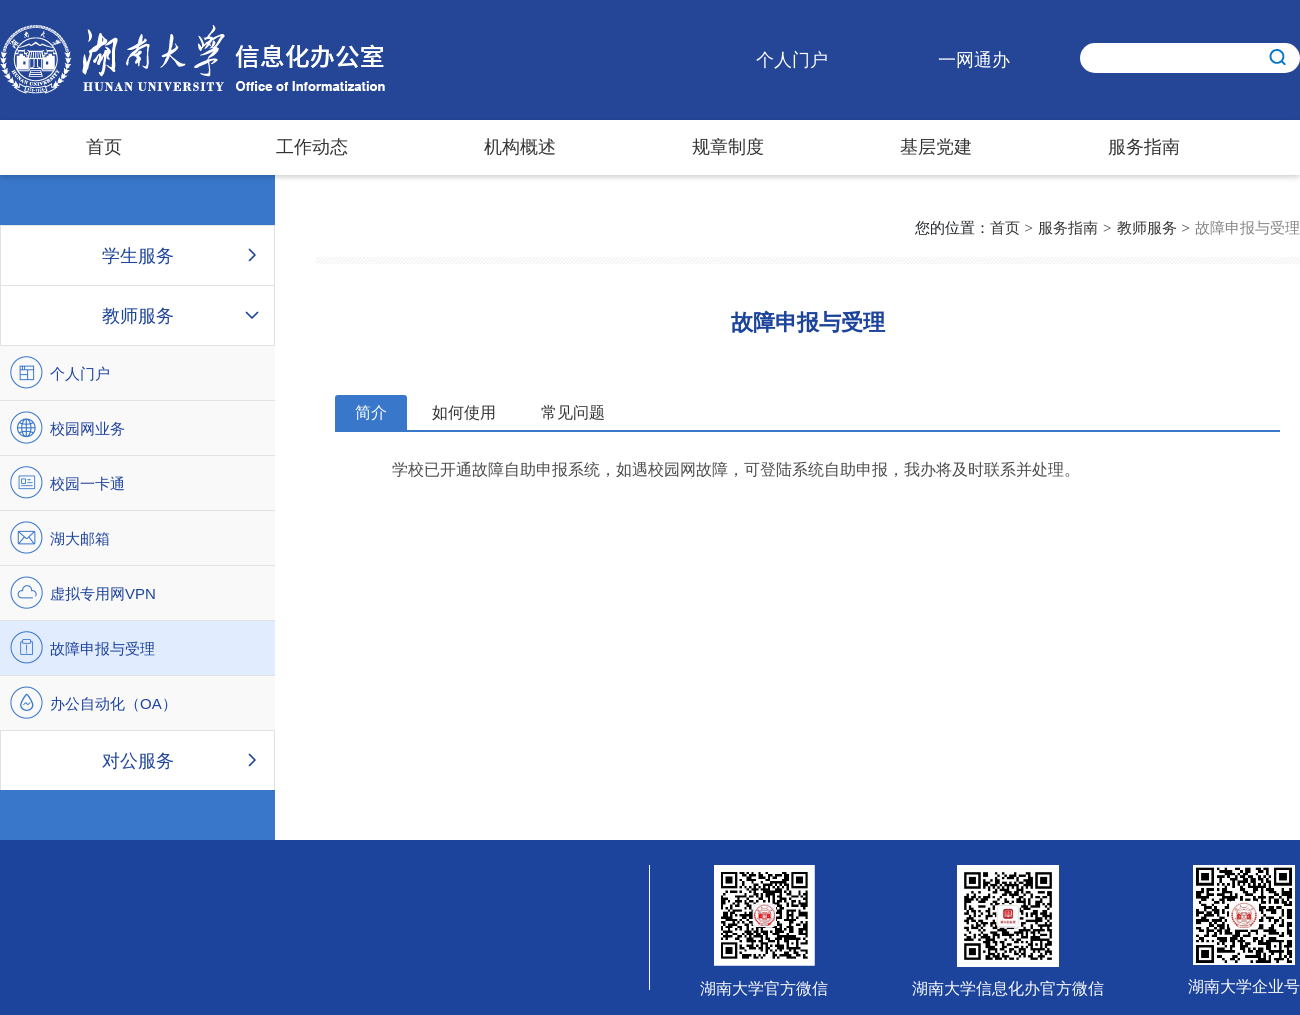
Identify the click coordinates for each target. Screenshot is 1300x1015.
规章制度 (728, 147)
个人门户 (792, 60)
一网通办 (974, 60)
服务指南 (1144, 147)
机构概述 (520, 147)
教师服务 (1147, 227)
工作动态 (312, 147)
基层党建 (936, 147)
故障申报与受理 (1247, 227)
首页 (104, 147)
